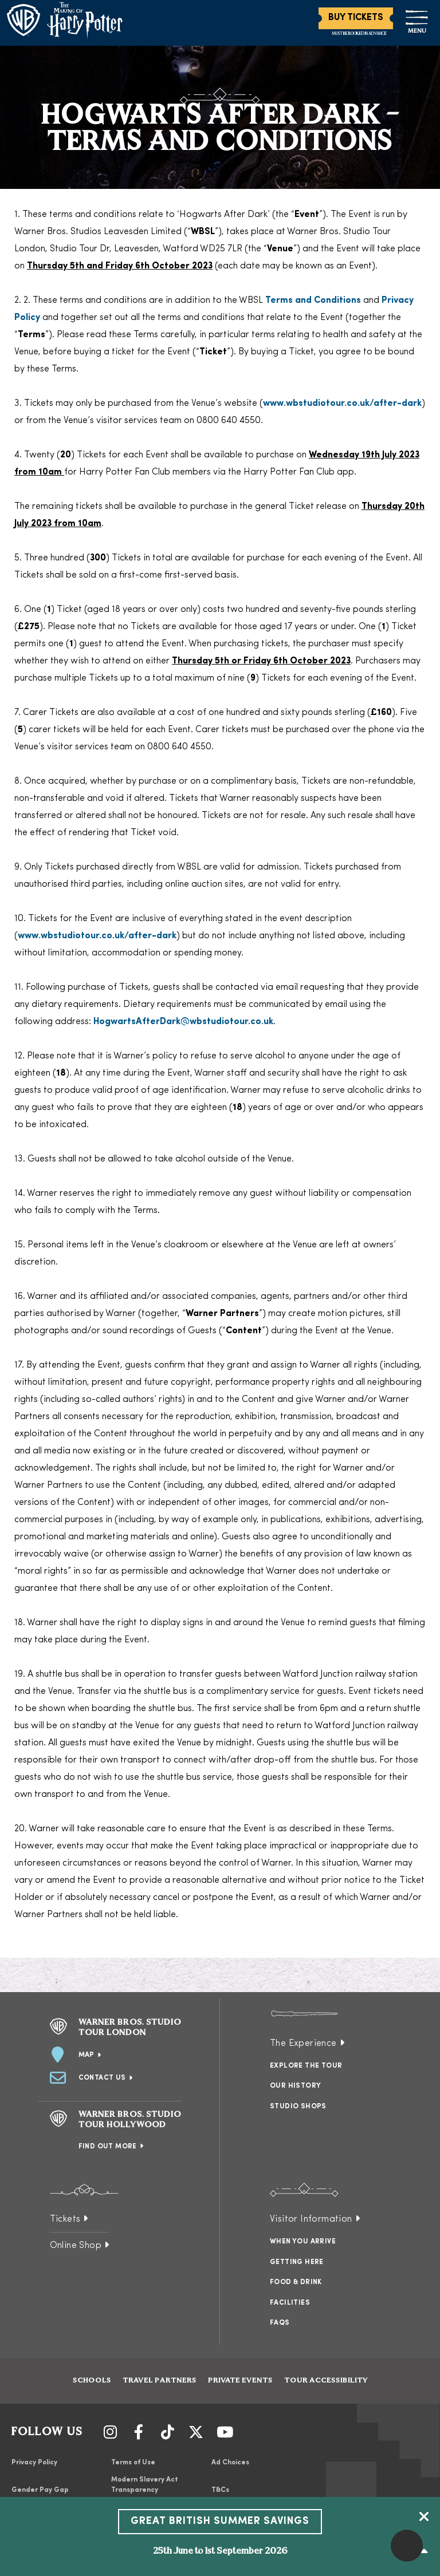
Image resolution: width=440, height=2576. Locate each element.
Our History (295, 2086)
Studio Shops (298, 2106)
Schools (92, 2380)
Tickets (65, 2219)
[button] (407, 2546)
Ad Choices (230, 2462)
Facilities (290, 2303)
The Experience (303, 2043)
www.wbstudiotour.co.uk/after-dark (342, 403)
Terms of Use (133, 2462)
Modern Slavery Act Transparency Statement (144, 2490)
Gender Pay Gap (40, 2490)
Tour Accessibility (326, 2380)
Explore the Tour (306, 2066)
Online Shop (75, 2245)
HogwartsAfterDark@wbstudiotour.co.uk (183, 1021)
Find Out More (107, 2146)
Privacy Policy (34, 2462)
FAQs (280, 2323)
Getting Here (297, 2262)
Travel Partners (160, 2380)
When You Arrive (303, 2241)
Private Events (240, 2380)
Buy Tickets (355, 17)
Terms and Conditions (313, 300)
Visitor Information (311, 2219)
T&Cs (220, 2490)
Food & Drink (296, 2282)
